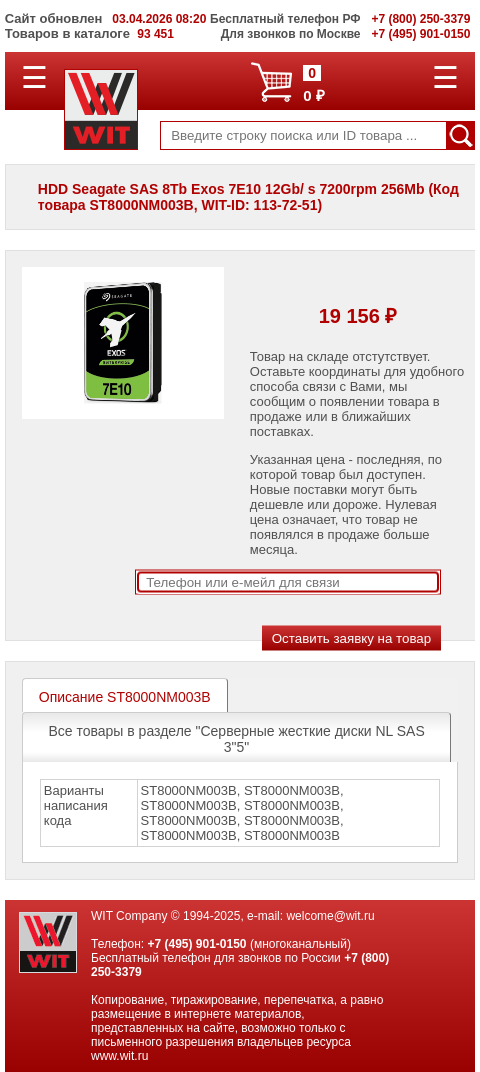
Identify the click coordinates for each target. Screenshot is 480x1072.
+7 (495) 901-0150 (196, 944)
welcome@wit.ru (330, 916)
